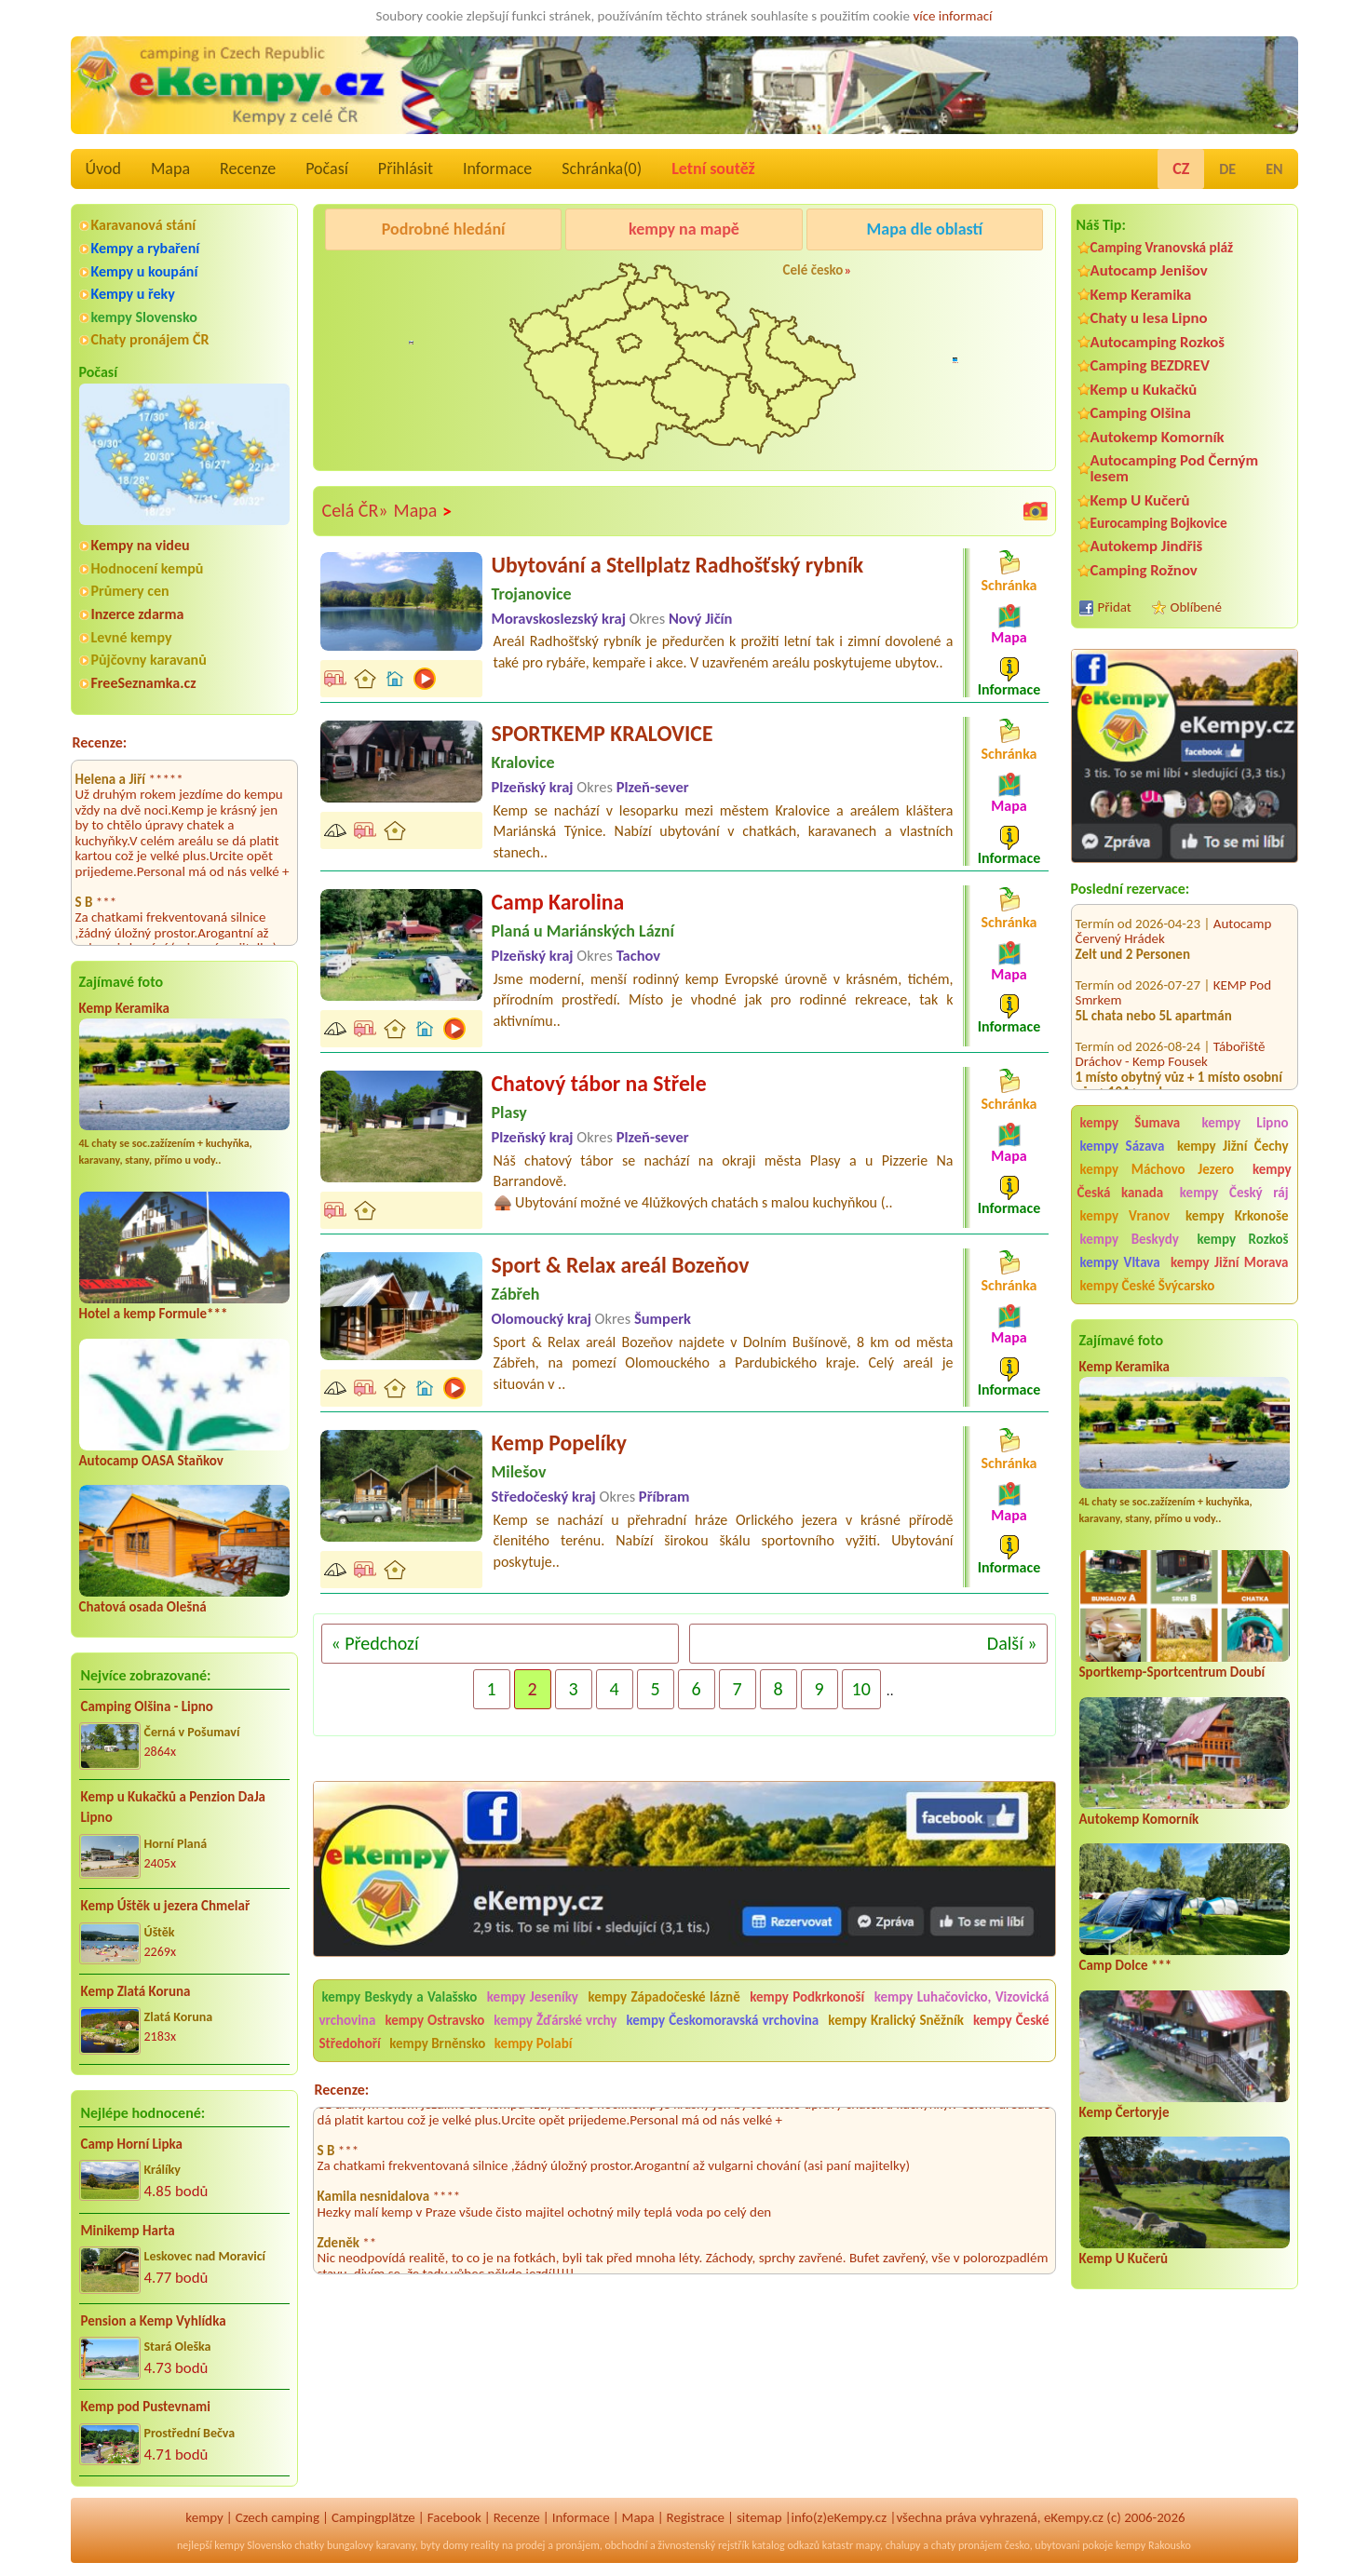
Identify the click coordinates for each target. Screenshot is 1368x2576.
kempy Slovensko (144, 317)
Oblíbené (1196, 607)
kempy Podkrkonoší (807, 1997)
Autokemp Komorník (1157, 437)
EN (1274, 169)
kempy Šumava (1130, 1122)
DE (1227, 169)
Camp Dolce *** (1125, 1965)
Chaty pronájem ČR (150, 339)
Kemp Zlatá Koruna (136, 1991)
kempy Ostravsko (434, 2020)
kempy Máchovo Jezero (1157, 1169)
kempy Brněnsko (437, 2043)
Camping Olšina (1140, 413)
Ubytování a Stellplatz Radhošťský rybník (678, 564)
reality (485, 2545)
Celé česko (813, 270)
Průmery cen (130, 591)
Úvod (103, 168)
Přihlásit (405, 168)
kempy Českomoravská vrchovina (723, 2020)
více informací (952, 15)
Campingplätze (373, 2517)
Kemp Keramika (124, 1008)
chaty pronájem (966, 2545)
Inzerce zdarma (137, 614)
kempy (204, 2517)
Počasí (326, 168)
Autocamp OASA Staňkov (151, 1460)
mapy (868, 2545)
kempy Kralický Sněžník (896, 2020)
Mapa (170, 168)
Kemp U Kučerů (1140, 500)
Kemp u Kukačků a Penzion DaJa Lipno (173, 1807)
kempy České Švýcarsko (1147, 1285)
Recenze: (100, 742)
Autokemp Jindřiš (1146, 546)
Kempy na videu (140, 545)
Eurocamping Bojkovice (1158, 523)
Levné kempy (131, 637)
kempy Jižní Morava (1229, 1262)
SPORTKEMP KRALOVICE (602, 733)
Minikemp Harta (128, 2230)
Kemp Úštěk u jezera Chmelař (166, 1905)
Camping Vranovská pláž (1162, 247)
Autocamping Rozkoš (1158, 342)
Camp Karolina (558, 901)
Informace (497, 168)
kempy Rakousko (1153, 2545)
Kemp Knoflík (1250, 1082)
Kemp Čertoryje (1124, 2112)
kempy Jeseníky (532, 1997)
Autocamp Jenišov (1149, 270)
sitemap (759, 2517)
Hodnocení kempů (147, 568)
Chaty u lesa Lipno (1149, 318)
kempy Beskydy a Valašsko (400, 1997)
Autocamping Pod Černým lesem (1174, 468)
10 (861, 1689)
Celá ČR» (355, 510)
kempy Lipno (1244, 1122)
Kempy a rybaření (145, 248)
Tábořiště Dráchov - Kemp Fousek (1171, 1014)
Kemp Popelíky (560, 1442)
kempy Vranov (1125, 1215)
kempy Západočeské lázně (663, 1997)
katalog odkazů (785, 2545)
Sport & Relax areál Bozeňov (621, 1264)
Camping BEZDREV (1150, 365)
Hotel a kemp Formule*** (153, 1313)
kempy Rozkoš (1242, 1239)
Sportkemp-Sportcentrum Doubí (1172, 1672)
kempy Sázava (1122, 1146)
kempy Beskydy (1129, 1239)
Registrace (696, 2517)
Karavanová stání (143, 225)
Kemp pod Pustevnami (145, 2406)
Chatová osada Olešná (143, 1606)
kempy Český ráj (1234, 1192)
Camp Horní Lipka (132, 2144)
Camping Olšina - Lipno (147, 1706)
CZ (1180, 168)
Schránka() (602, 168)
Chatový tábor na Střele (599, 1083)
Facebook (454, 2517)
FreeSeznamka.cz (143, 683)
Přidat (1114, 607)
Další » (1012, 1643)
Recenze (248, 168)
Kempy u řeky (133, 294)
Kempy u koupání (144, 271)
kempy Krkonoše (1236, 1215)
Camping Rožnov (1144, 570)
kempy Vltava (1120, 1262)
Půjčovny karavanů (149, 659)
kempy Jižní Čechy (1233, 1146)
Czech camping (277, 2517)
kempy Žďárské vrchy (555, 2020)
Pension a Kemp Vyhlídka (153, 2321)
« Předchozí (375, 1643)
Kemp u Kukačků (1144, 389)
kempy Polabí (533, 2043)
